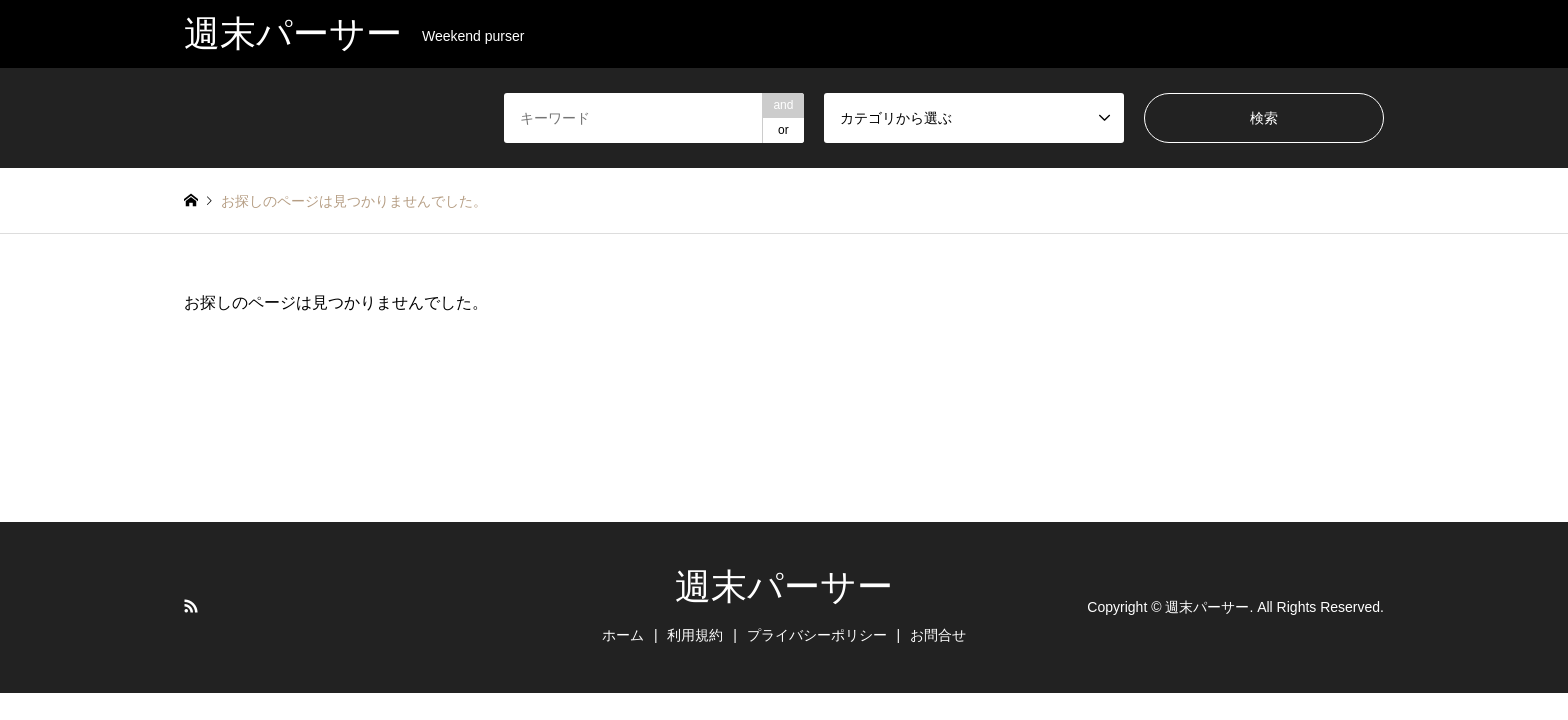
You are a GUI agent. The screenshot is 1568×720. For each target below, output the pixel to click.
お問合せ (938, 635)
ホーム (623, 635)
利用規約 (695, 635)
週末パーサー (784, 586)
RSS (191, 606)
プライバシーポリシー (817, 635)
